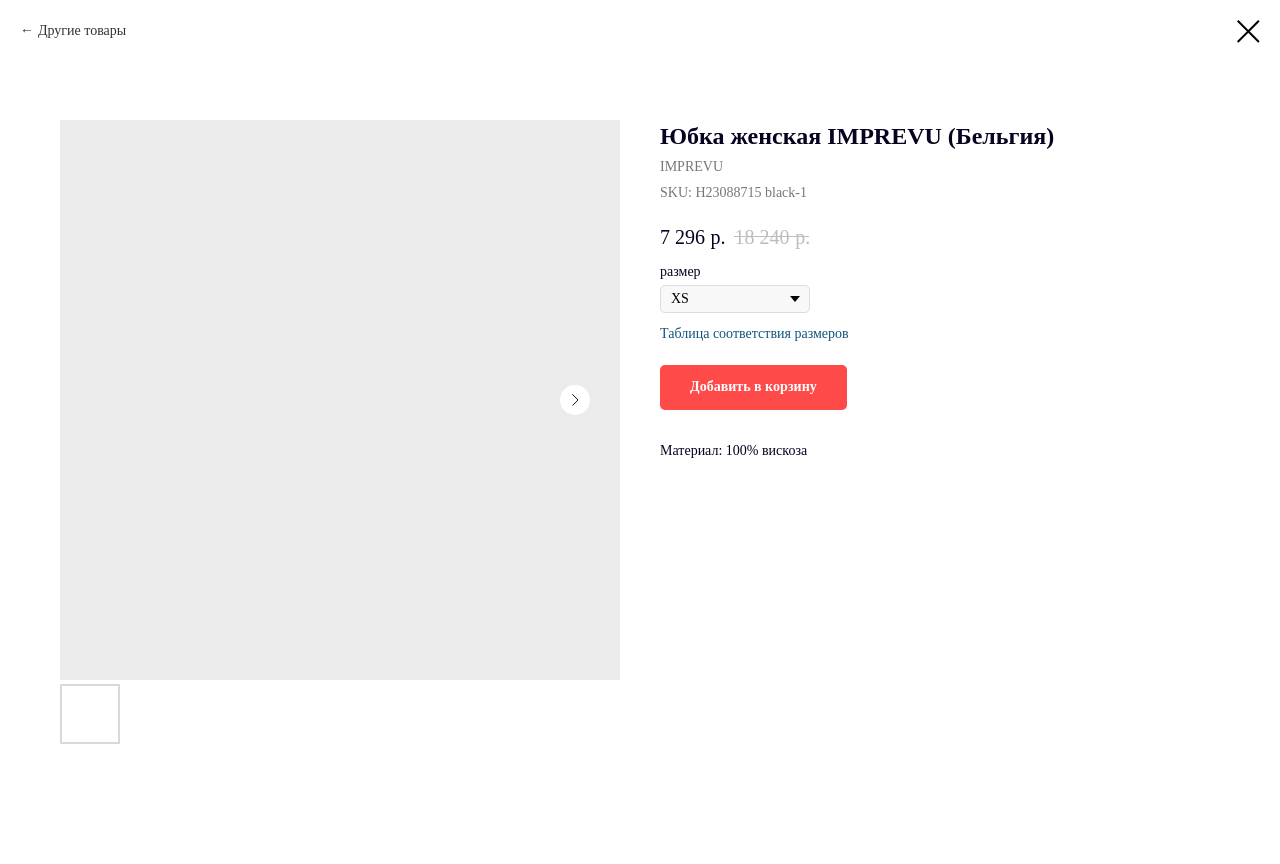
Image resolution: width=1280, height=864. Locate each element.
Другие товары (82, 30)
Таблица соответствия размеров (754, 333)
